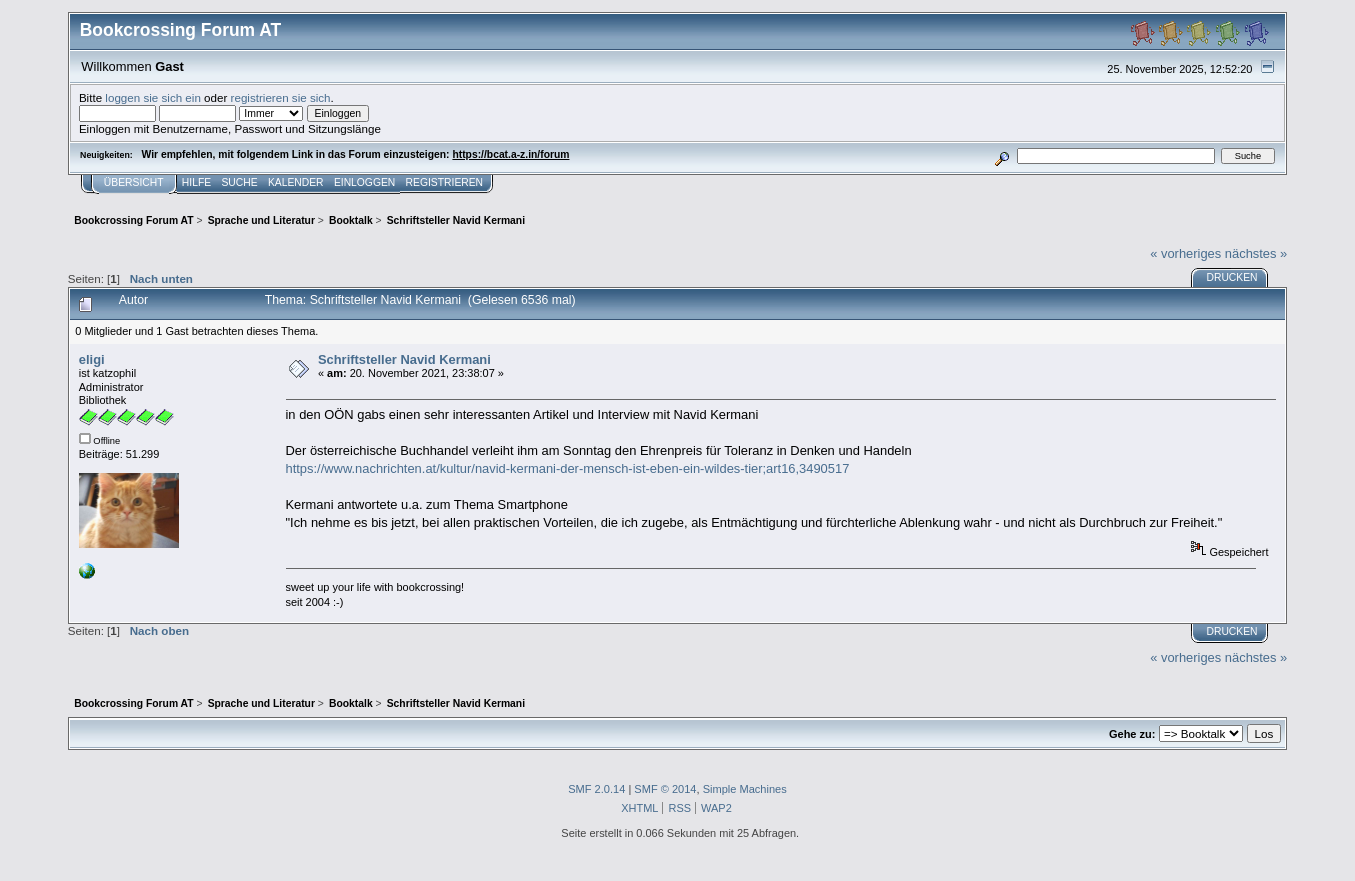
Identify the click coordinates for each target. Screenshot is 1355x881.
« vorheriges (1185, 253)
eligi (92, 359)
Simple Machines (745, 789)
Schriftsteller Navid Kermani (404, 359)
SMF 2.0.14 (596, 789)
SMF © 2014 (665, 789)
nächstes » (1256, 253)
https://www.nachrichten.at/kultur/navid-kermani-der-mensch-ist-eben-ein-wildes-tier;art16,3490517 (568, 468)
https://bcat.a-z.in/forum (510, 154)
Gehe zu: (1132, 734)
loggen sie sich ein (153, 97)
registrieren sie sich (281, 97)
